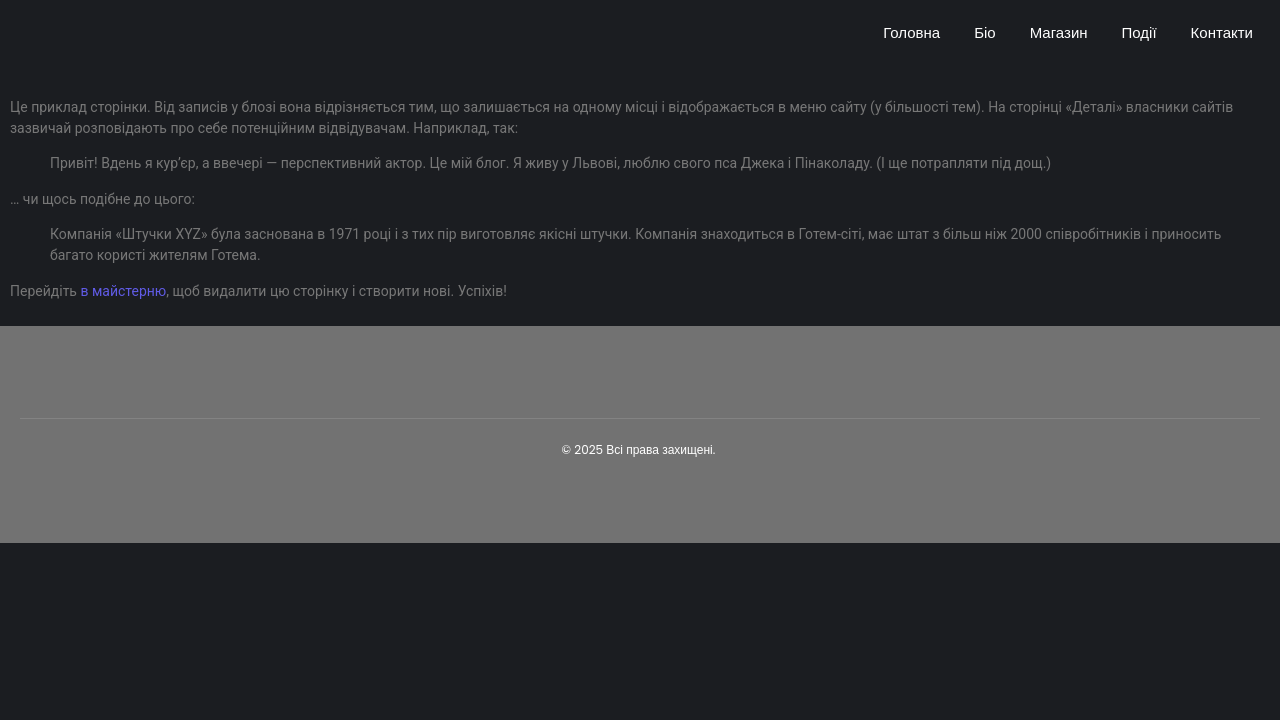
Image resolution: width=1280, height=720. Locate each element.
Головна (911, 32)
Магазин (1059, 32)
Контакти (1222, 32)
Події (1139, 32)
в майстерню (123, 291)
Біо (985, 32)
